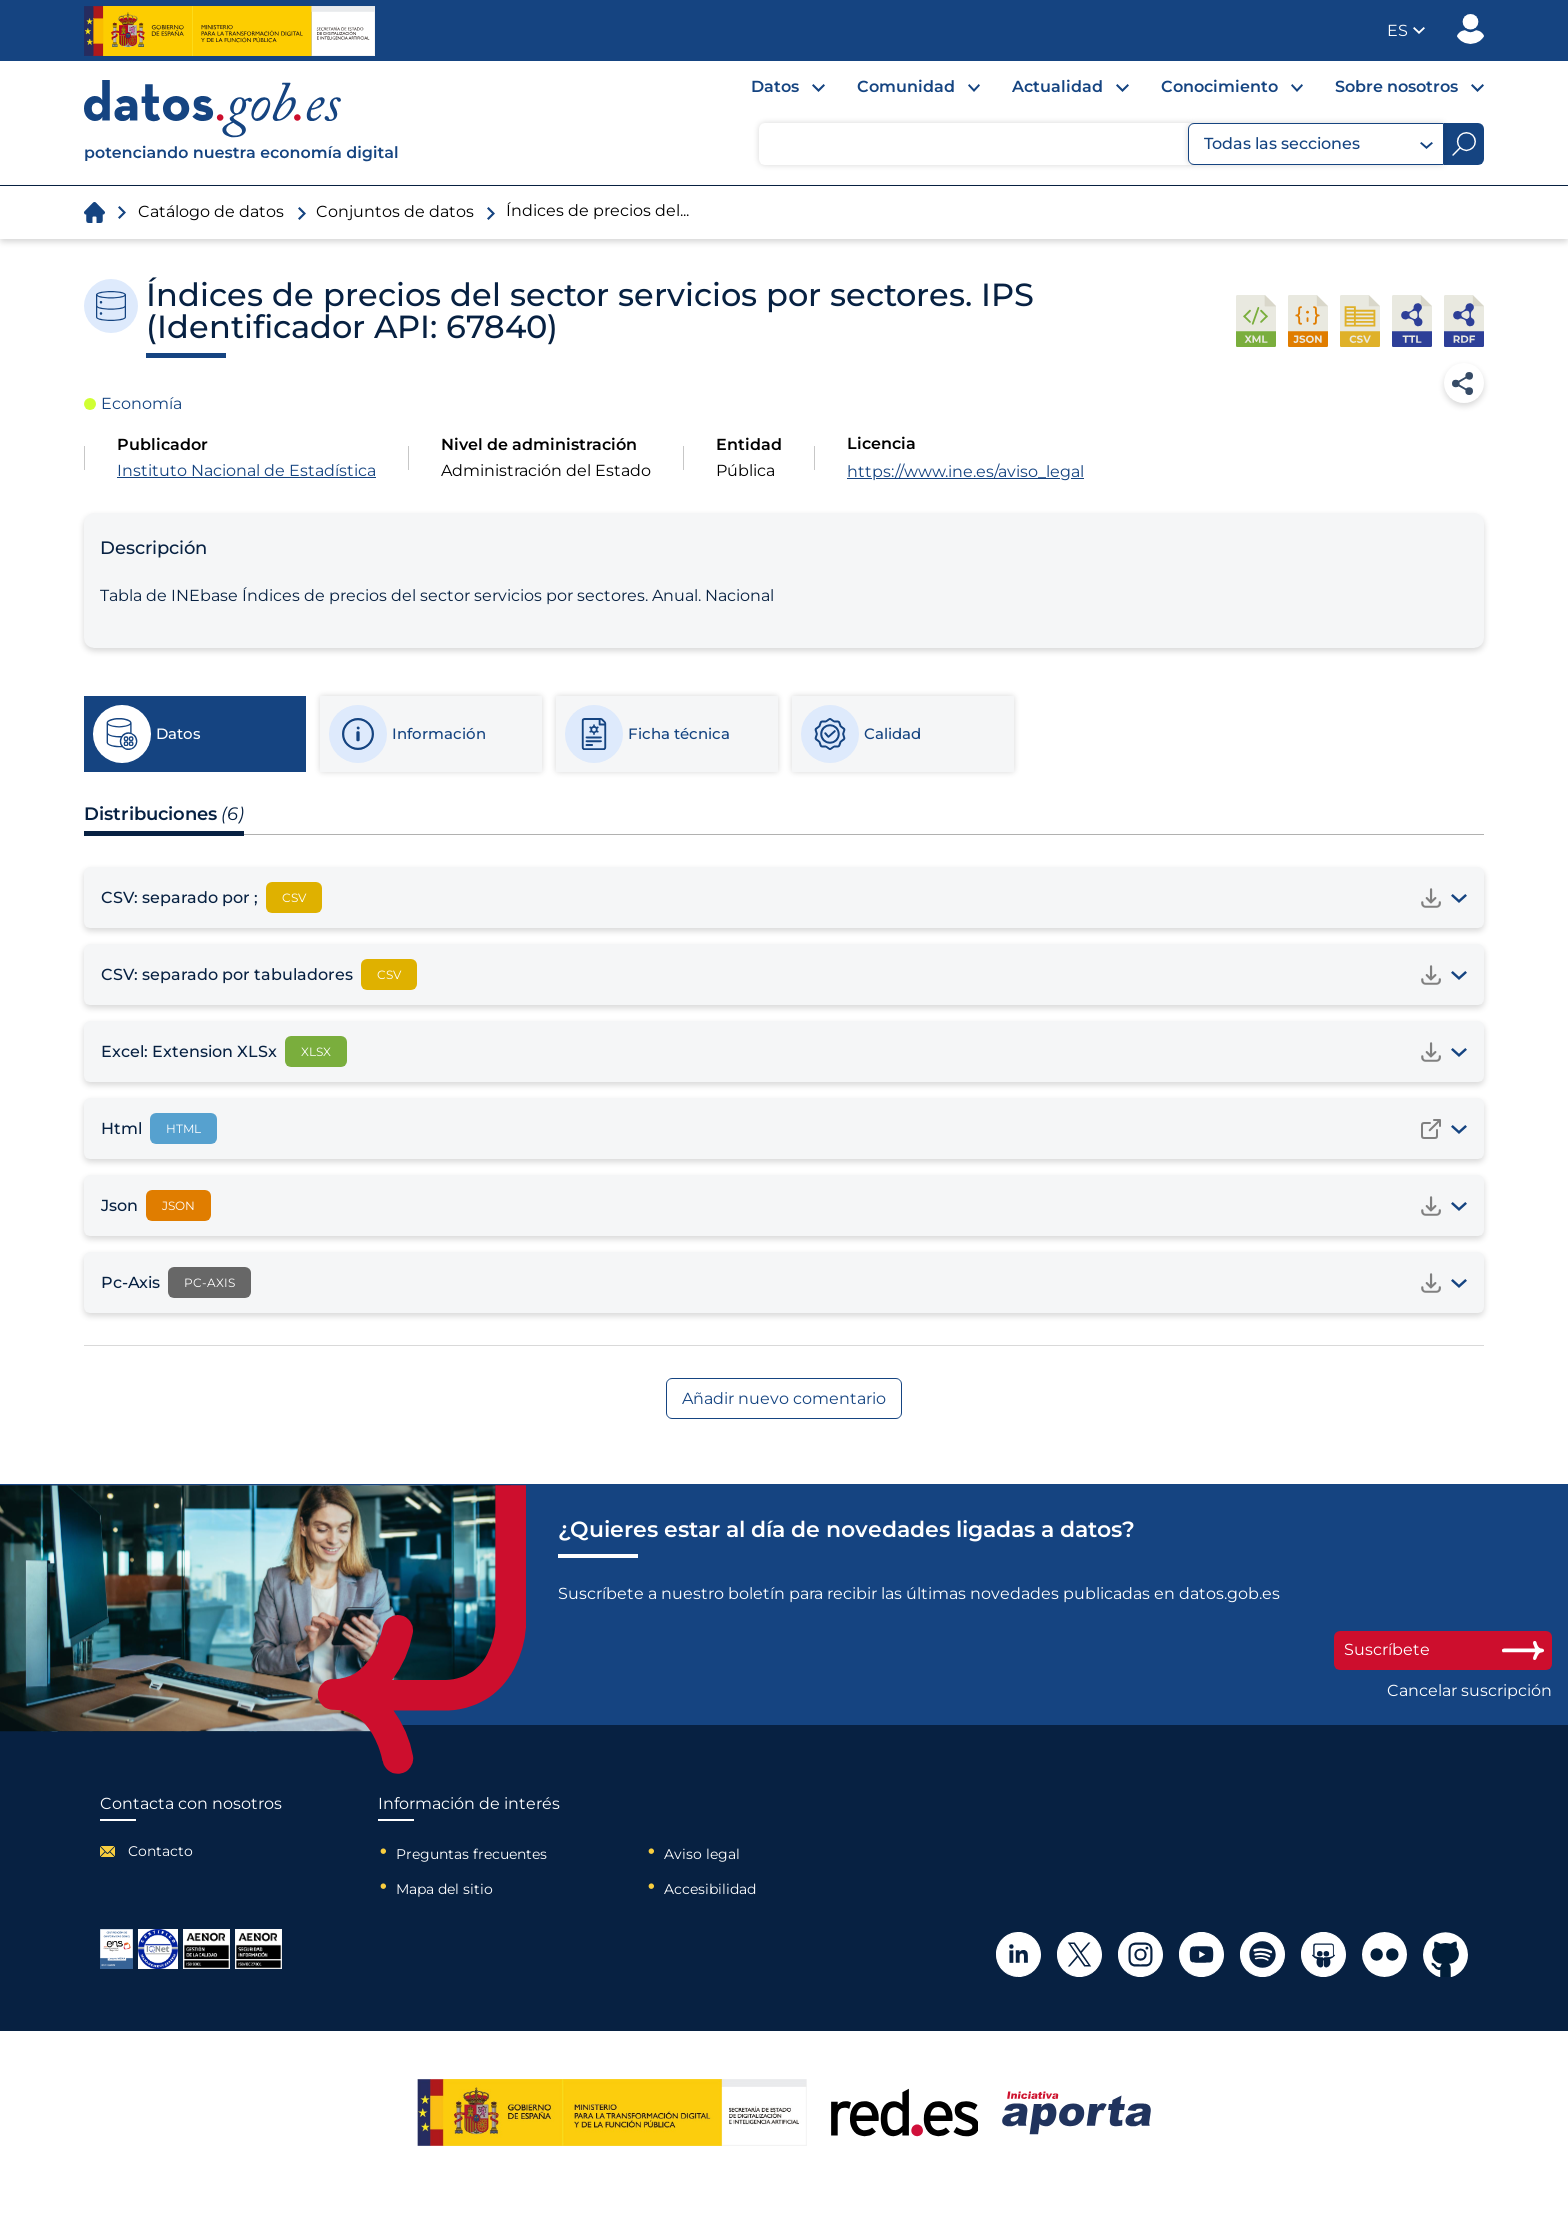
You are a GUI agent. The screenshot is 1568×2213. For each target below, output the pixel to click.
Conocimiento (1219, 86)
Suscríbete (1443, 1649)
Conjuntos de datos (395, 211)
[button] (1406, 30)
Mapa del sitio (444, 1889)
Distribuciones (164, 814)
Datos (775, 86)
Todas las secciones (1318, 144)
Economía (141, 403)
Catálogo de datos (211, 211)
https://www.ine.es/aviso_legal (965, 471)
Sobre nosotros (1396, 86)
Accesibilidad (710, 1889)
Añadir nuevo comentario (784, 1398)
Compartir (1464, 383)
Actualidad (1057, 86)
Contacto (160, 1851)
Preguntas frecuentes (471, 1854)
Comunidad (906, 86)
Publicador (1470, 29)
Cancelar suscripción (1469, 1691)
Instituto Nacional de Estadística (246, 470)
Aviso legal (702, 1854)
